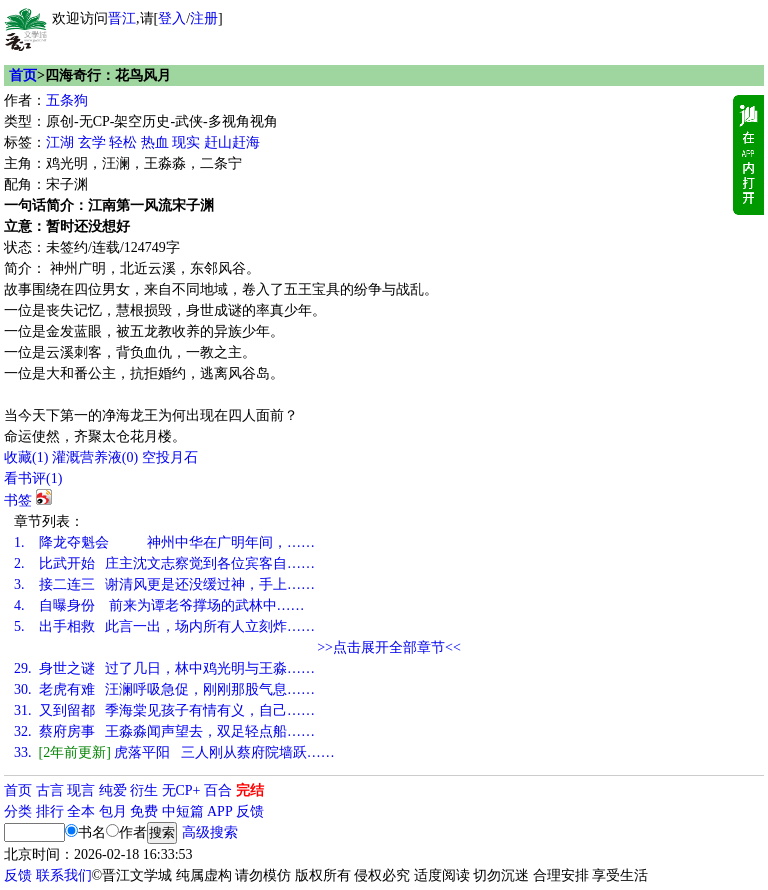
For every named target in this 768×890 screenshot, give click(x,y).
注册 (204, 18)
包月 (113, 811)
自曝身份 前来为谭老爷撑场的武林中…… (159, 605)
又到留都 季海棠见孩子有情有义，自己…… (164, 710)
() (26, 457)
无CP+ (181, 790)
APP (220, 811)
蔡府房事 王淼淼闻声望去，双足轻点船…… (164, 731)
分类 (18, 811)
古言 (50, 790)
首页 (23, 75)
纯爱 (113, 790)
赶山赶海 (232, 142)
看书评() (33, 478)
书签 (18, 500)
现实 (186, 142)
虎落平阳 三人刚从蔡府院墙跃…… (174, 752)
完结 (250, 790)
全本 (81, 811)
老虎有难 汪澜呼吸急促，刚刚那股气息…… (164, 689)
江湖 (60, 142)
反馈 (250, 811)
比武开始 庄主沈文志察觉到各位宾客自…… (164, 563)
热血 (155, 142)
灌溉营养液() (95, 457)
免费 (144, 811)
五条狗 (67, 100)
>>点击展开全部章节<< (389, 647)
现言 (81, 790)
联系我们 (64, 875)
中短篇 (183, 811)
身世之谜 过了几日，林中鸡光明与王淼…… (164, 668)
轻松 (123, 142)
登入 (172, 18)
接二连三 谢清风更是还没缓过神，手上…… (164, 584)
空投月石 (170, 457)
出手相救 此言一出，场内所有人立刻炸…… (164, 626)
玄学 (92, 142)
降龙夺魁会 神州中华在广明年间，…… (164, 542)
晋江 (122, 18)
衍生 (144, 790)
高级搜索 (210, 832)
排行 (50, 811)
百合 (218, 790)
